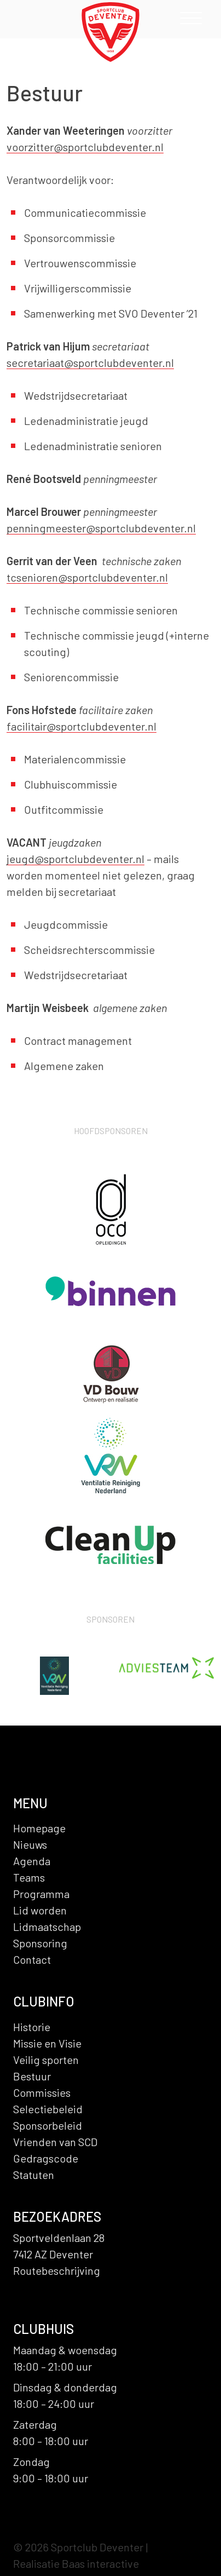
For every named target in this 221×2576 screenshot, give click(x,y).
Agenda (31, 1860)
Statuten (33, 2174)
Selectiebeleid (48, 2108)
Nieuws (30, 1844)
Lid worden (40, 1910)
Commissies (42, 2092)
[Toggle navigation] (191, 20)
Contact (32, 1959)
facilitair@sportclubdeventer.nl (81, 726)
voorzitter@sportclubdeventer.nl (85, 146)
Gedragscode (45, 2158)
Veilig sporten (46, 2059)
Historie (31, 2026)
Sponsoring (40, 1943)
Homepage (39, 1828)
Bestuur (32, 2076)
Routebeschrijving (56, 2270)
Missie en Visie (47, 2043)
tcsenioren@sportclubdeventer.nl (87, 577)
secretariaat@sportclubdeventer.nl (90, 362)
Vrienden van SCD (55, 2141)
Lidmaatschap (47, 1926)
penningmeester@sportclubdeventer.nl (101, 527)
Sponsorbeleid (47, 2125)
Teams (29, 1877)
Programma (41, 1893)
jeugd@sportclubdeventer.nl (75, 858)
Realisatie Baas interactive (76, 2563)
